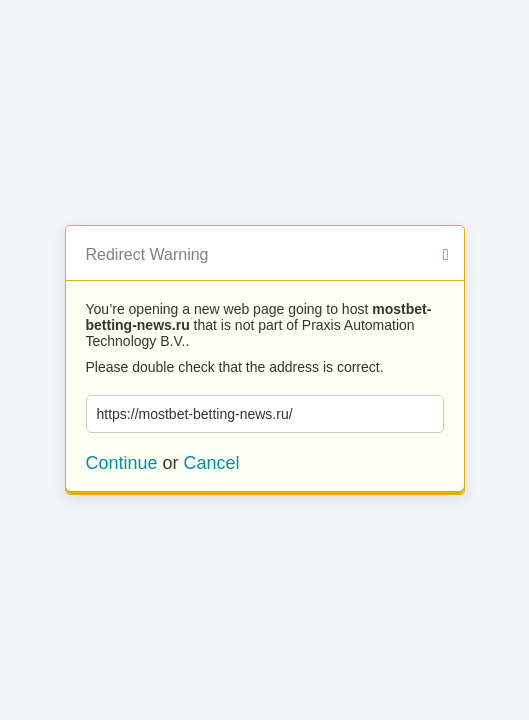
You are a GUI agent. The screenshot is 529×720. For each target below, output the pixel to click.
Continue (122, 463)
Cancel (212, 463)
